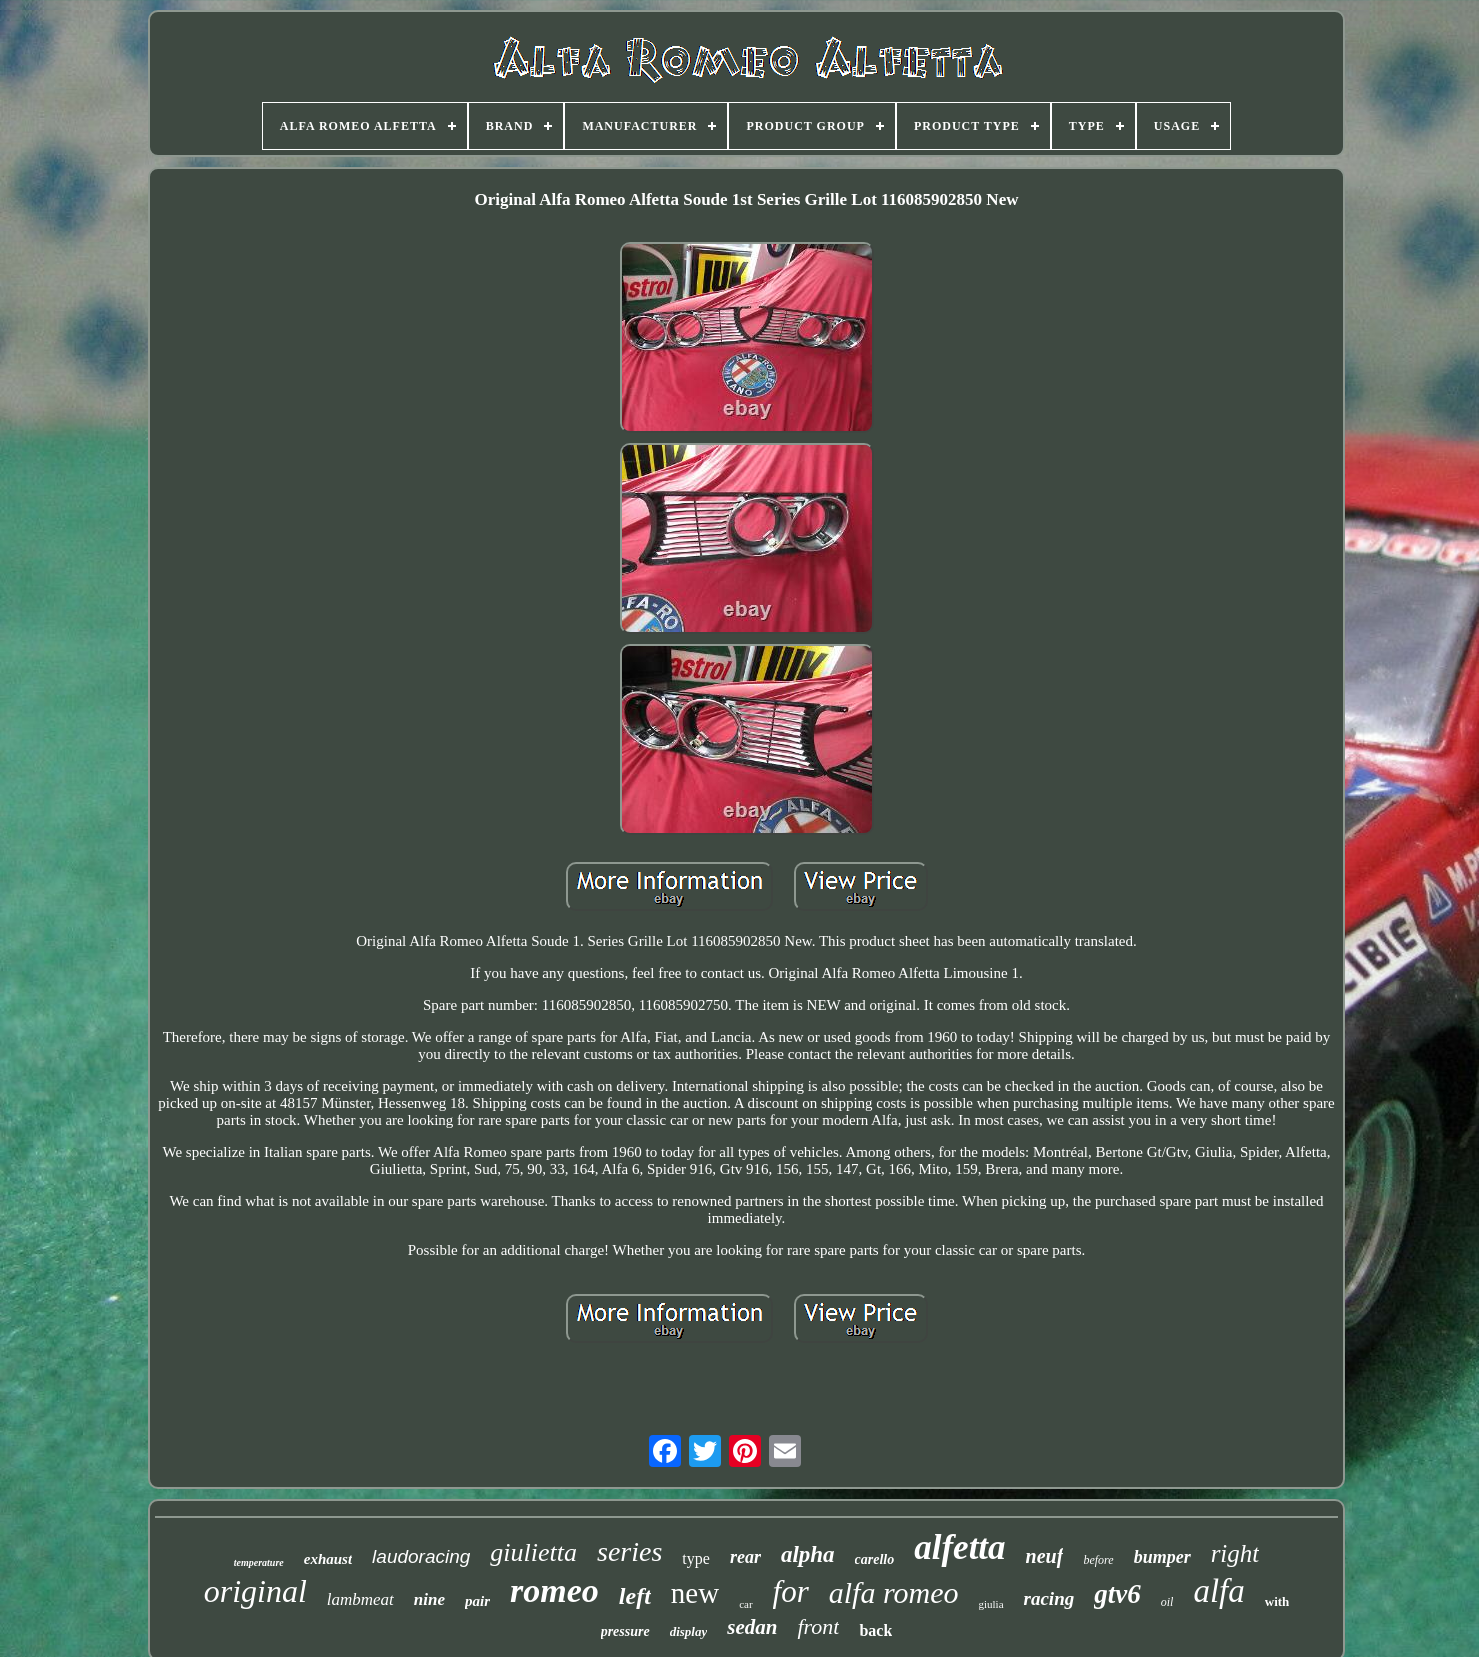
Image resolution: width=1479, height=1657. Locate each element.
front (818, 1626)
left (635, 1596)
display (689, 1631)
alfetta (959, 1547)
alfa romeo (894, 1592)
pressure (625, 1631)
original (255, 1591)
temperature (259, 1562)
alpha (808, 1554)
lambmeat (360, 1599)
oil (1167, 1602)
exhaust (328, 1559)
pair (477, 1601)
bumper (1162, 1557)
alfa (1218, 1591)
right (1235, 1553)
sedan (752, 1627)
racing (1049, 1598)
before (1098, 1560)
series (629, 1551)
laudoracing (421, 1556)
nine (429, 1599)
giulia (990, 1604)
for (791, 1591)
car (745, 1604)
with (1277, 1601)
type (696, 1558)
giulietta (533, 1552)
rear (745, 1557)
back (875, 1630)
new (695, 1593)
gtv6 (1117, 1594)
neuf (1045, 1556)
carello (875, 1559)
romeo (554, 1590)
